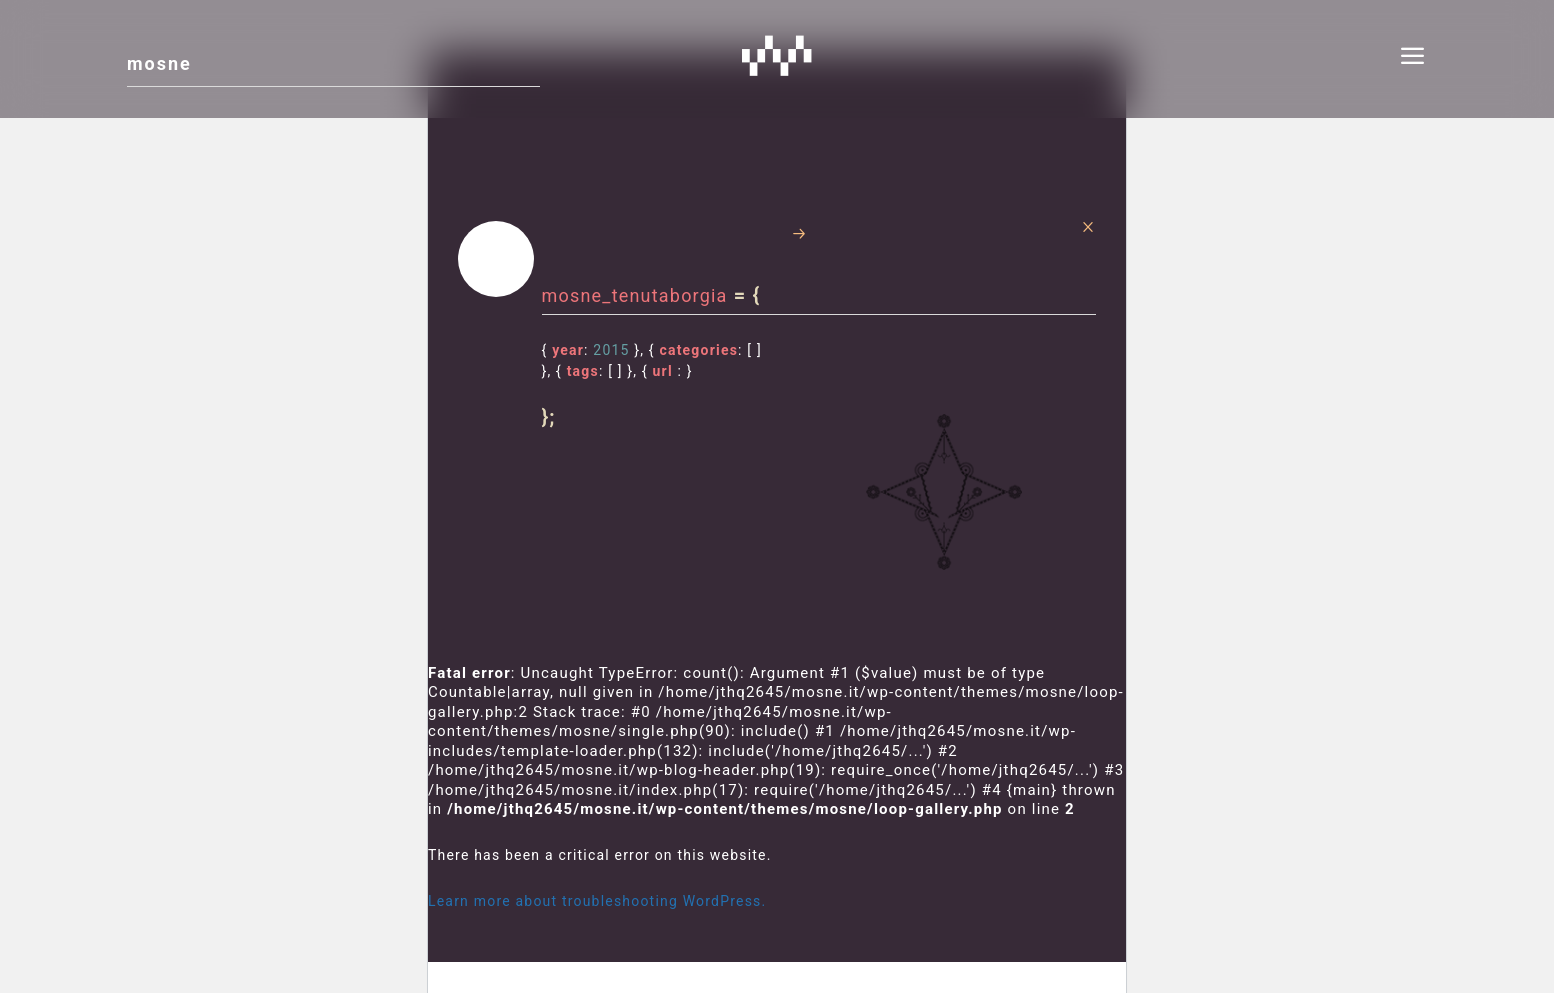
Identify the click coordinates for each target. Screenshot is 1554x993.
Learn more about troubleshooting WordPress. (597, 901)
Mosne (777, 55)
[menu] (1413, 59)
